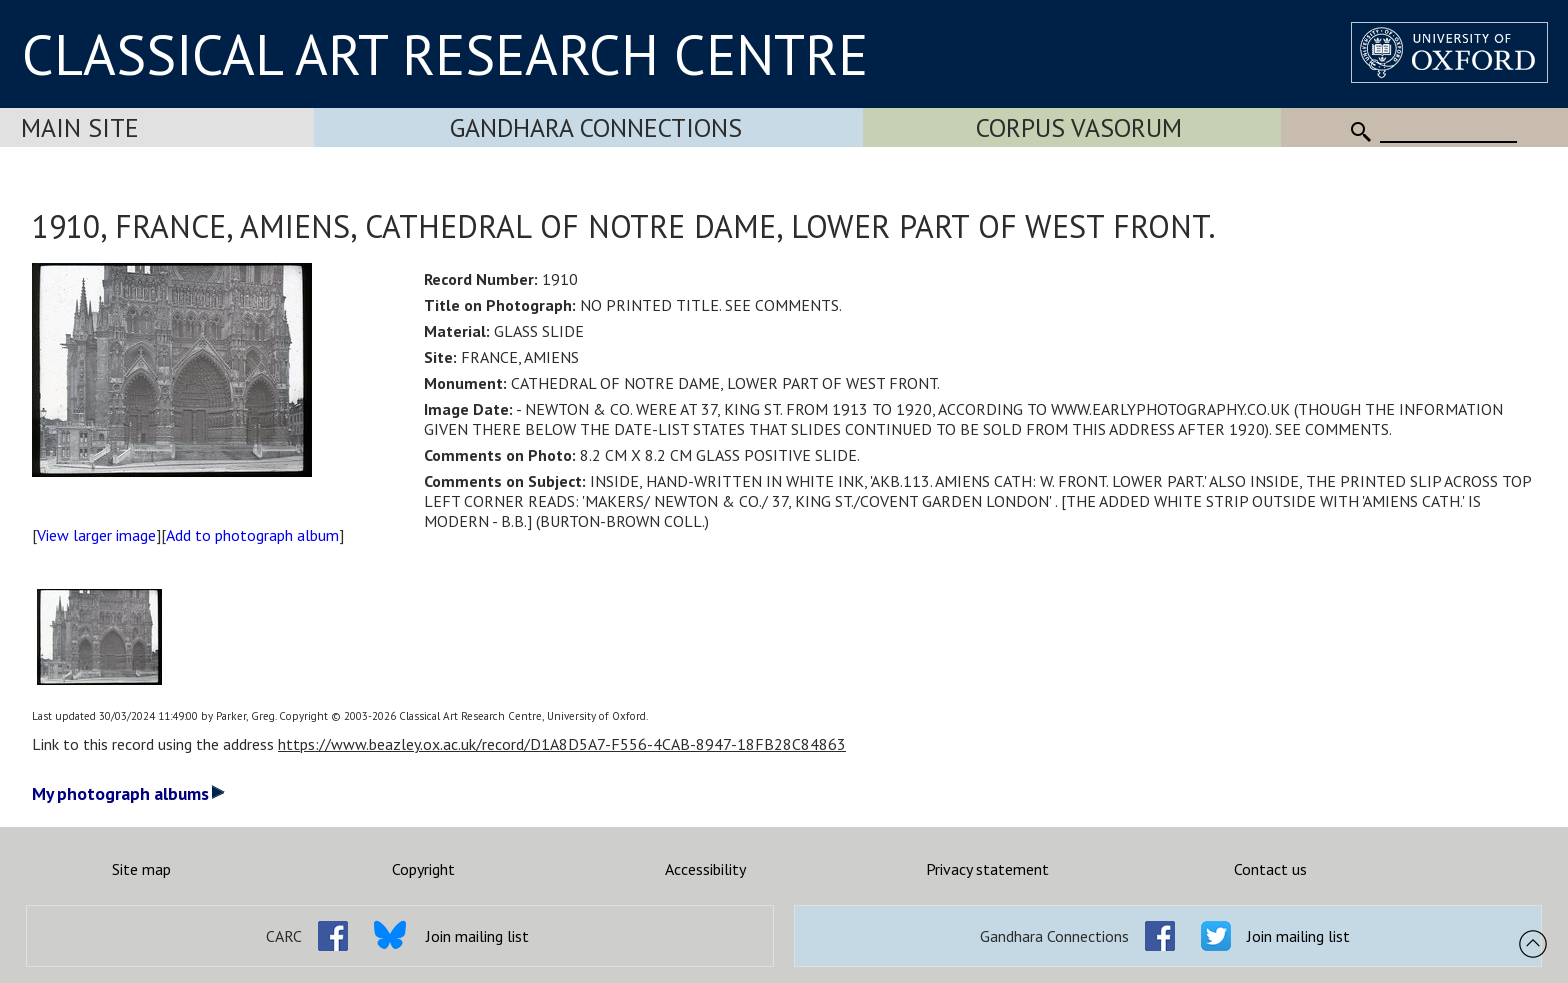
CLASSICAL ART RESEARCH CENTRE (445, 54)
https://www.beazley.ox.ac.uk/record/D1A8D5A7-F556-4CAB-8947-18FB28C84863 (562, 744)
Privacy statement (987, 869)
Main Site (80, 127)
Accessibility (705, 869)
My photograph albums (128, 793)
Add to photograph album (252, 535)
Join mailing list (477, 936)
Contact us (1270, 869)
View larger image (96, 535)
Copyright (423, 869)
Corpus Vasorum (1079, 127)
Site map (141, 869)
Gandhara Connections (596, 127)
